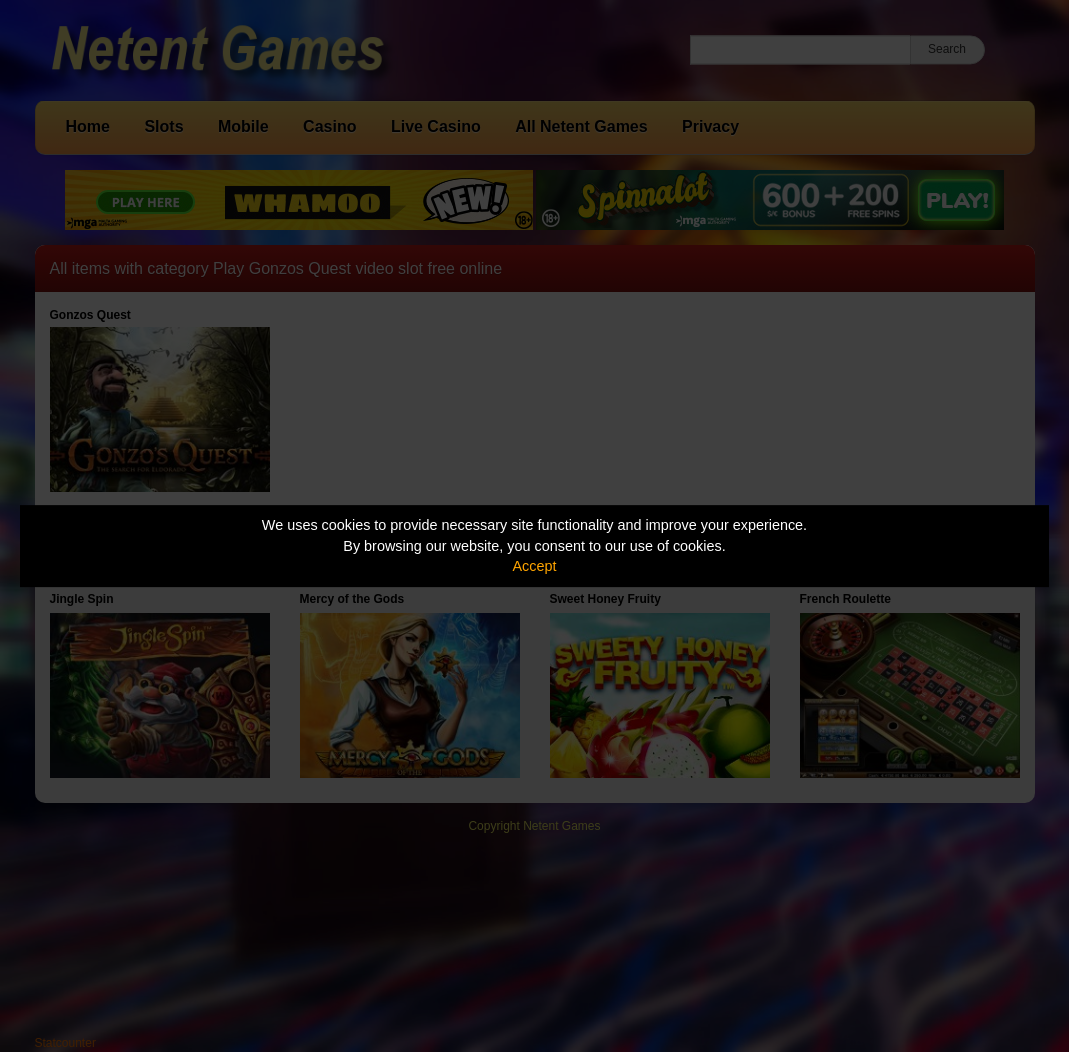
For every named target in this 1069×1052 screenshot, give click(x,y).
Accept (535, 566)
